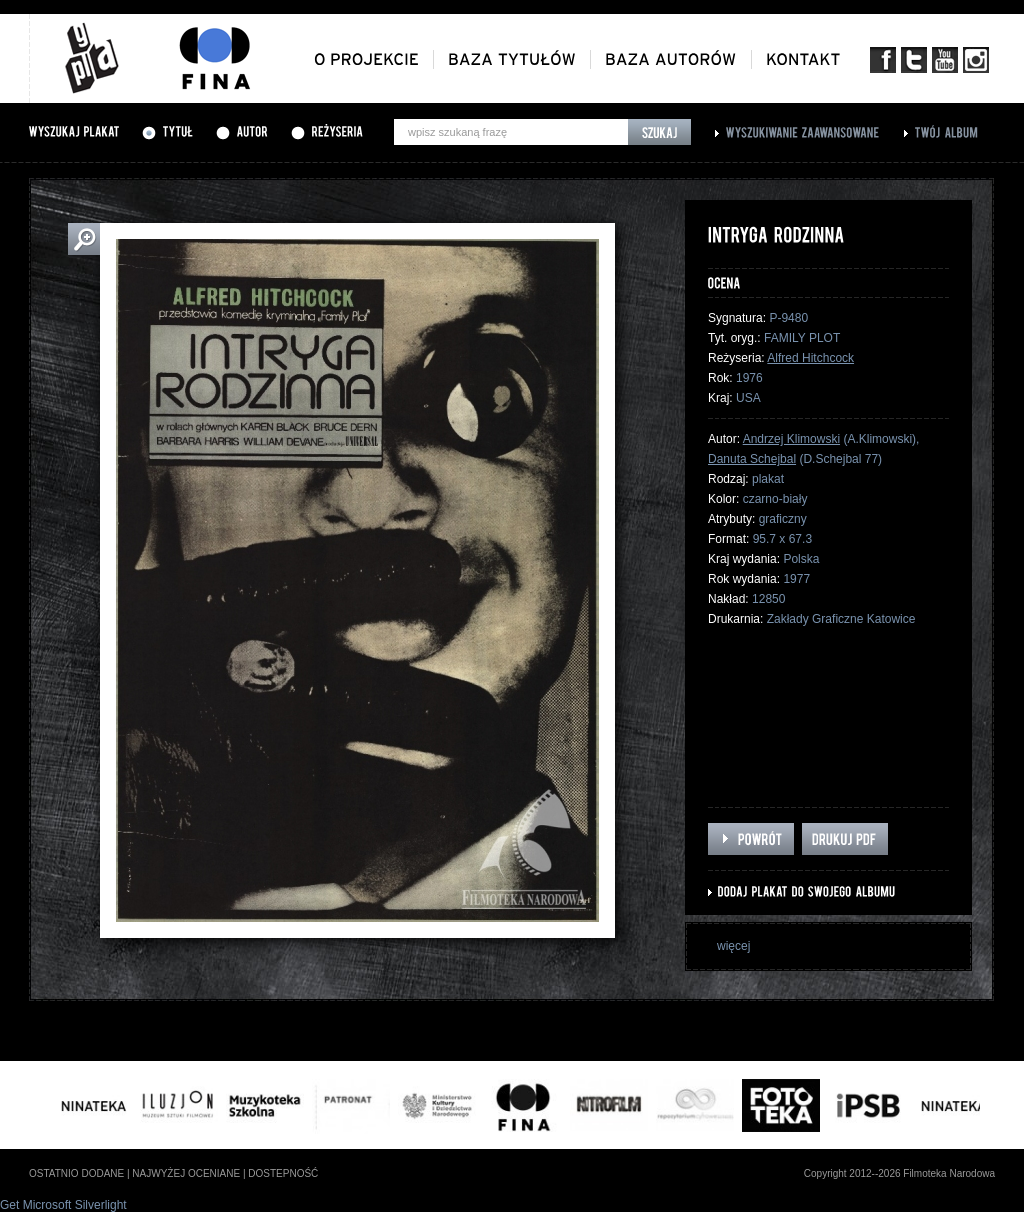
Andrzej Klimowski (791, 439)
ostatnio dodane (76, 1173)
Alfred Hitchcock (810, 358)
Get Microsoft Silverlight (63, 1205)
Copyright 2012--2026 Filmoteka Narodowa (899, 1173)
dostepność (283, 1173)
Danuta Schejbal (752, 459)
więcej (733, 946)
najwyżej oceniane (186, 1173)
